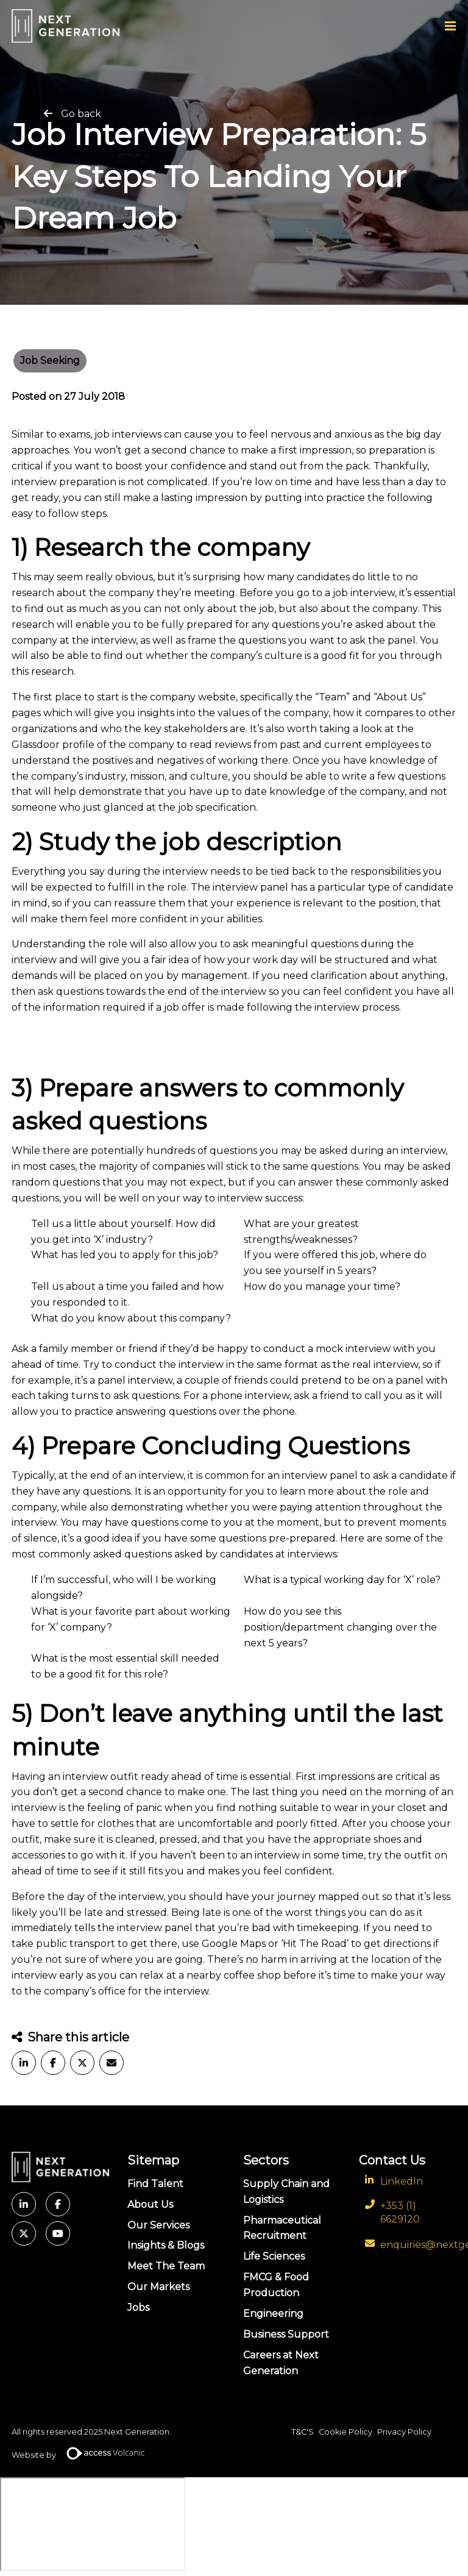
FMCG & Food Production (276, 2285)
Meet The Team (166, 2266)
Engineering (273, 2313)
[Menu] (450, 26)
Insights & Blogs (165, 2245)
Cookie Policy (345, 2431)
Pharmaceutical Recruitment (282, 2228)
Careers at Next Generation (281, 2363)
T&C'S (302, 2431)
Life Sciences (274, 2256)
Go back (81, 113)
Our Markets (158, 2287)
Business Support (286, 2334)
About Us (150, 2204)
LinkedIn (401, 2181)
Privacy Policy (404, 2431)
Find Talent (155, 2184)
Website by (83, 2455)
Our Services (158, 2225)
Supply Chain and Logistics (286, 2191)
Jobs (138, 2307)
